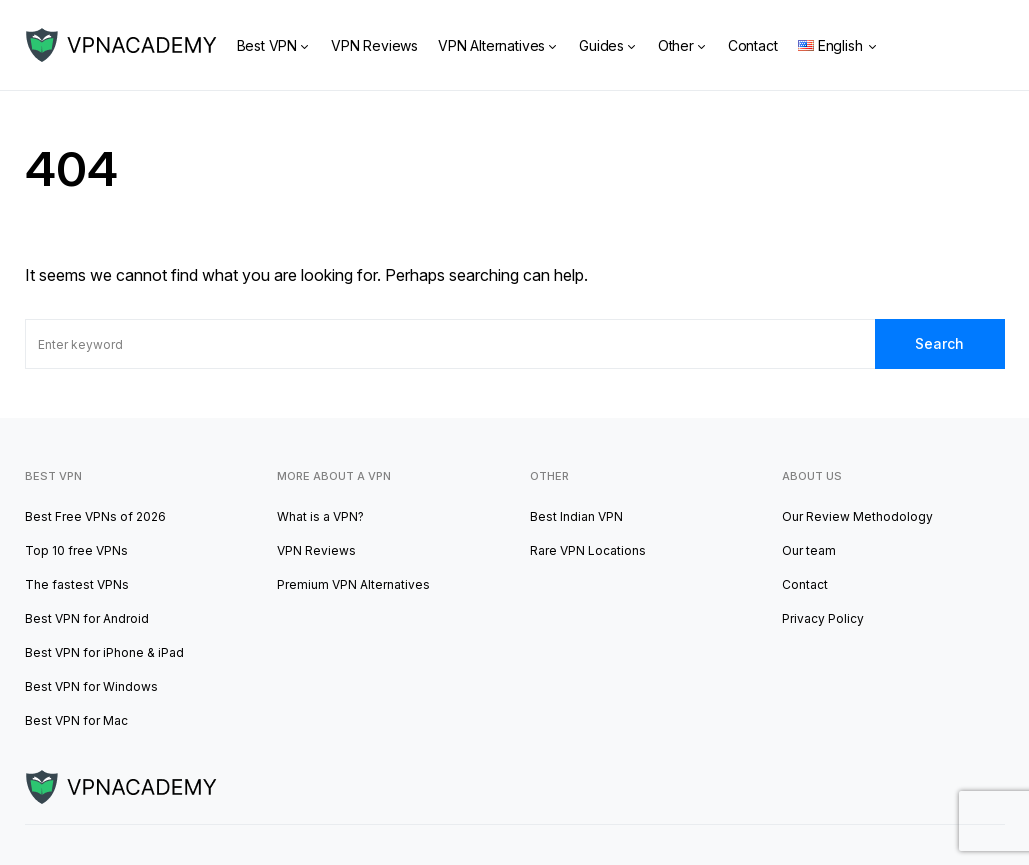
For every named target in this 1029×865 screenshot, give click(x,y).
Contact (805, 584)
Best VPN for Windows (91, 686)
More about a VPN (334, 476)
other (549, 476)
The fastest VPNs (77, 584)
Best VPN (53, 476)
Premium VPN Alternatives (353, 584)
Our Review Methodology (857, 516)
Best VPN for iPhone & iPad (104, 652)
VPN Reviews (316, 550)
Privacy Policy (823, 618)
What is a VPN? (320, 516)
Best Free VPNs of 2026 (95, 516)
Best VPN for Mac (76, 720)
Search (939, 343)
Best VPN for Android (87, 618)
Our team (809, 550)
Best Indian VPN (576, 516)
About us (812, 476)
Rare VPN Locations (588, 550)
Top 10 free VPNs (76, 550)
